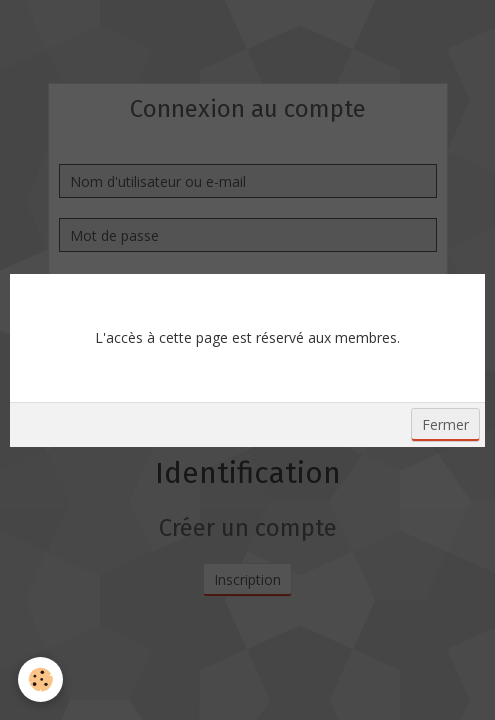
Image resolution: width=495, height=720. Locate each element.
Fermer (445, 424)
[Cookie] (40, 679)
